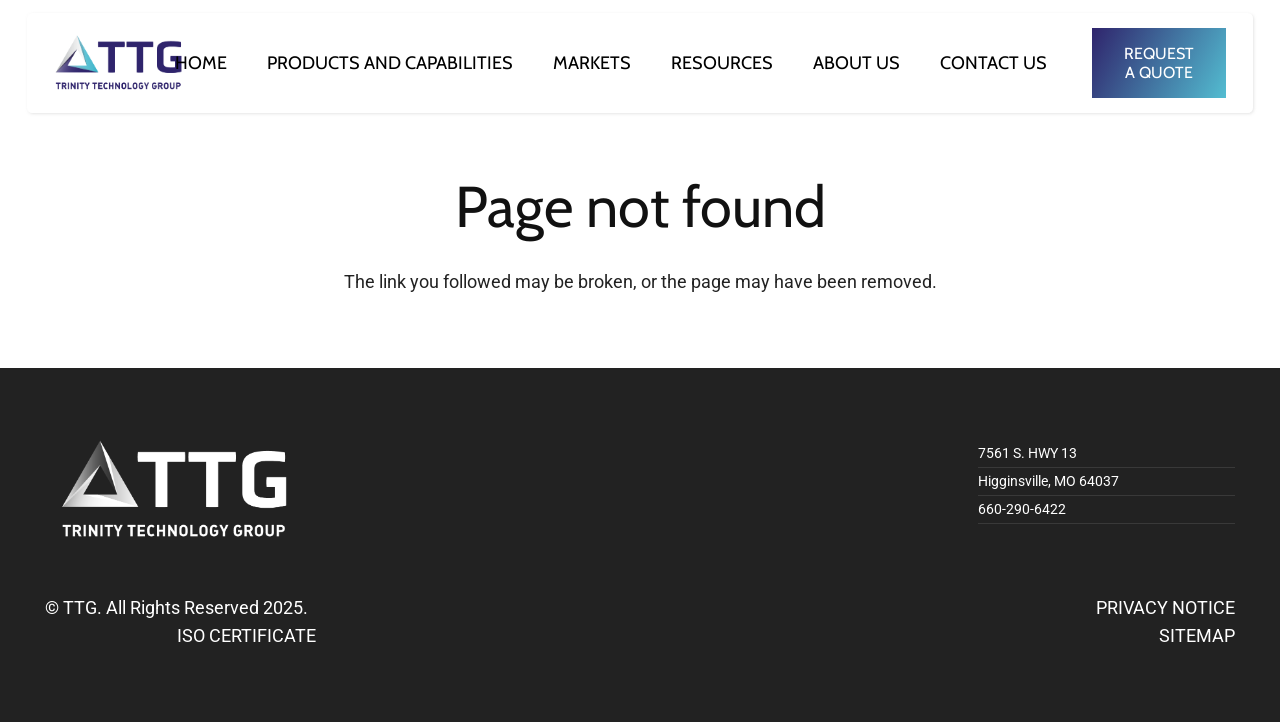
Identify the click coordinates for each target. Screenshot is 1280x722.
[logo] (118, 63)
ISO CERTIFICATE (246, 635)
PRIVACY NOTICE (1165, 607)
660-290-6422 (1022, 509)
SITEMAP (1197, 635)
